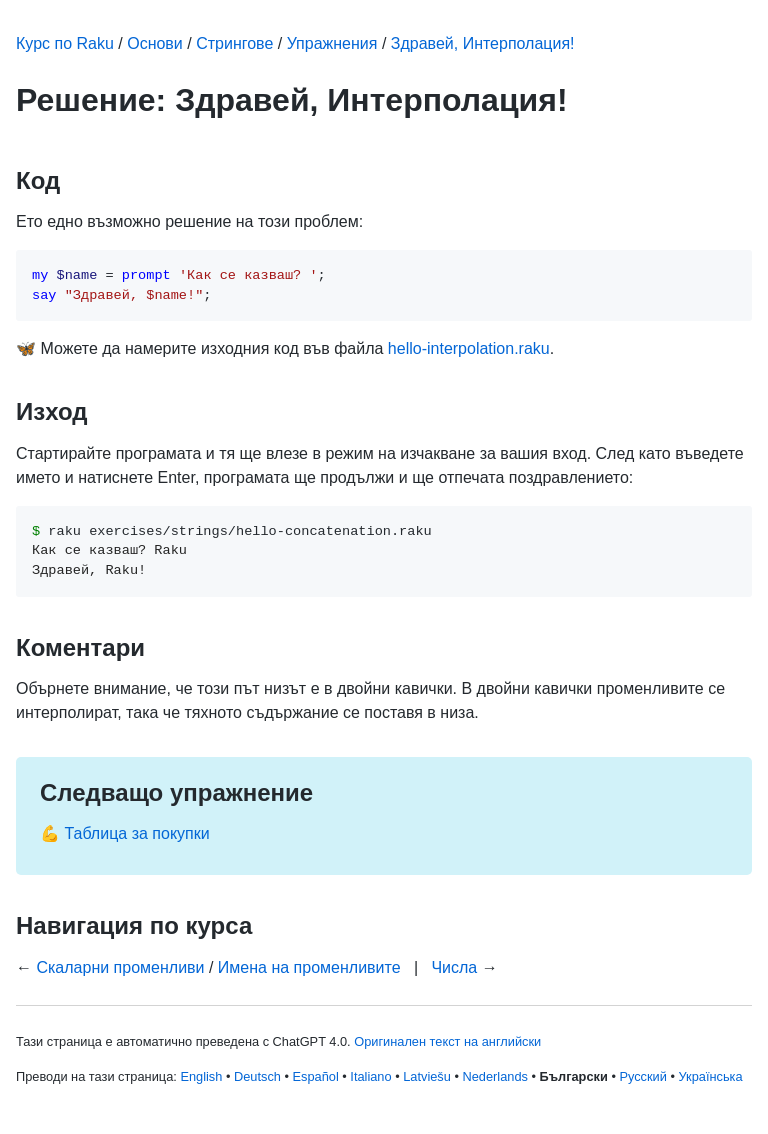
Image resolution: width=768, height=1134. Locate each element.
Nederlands (494, 1076)
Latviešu (427, 1076)
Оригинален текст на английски (447, 1041)
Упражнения (332, 43)
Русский (642, 1076)
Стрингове (234, 43)
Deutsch (257, 1076)
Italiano (370, 1076)
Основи (155, 43)
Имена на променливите (309, 967)
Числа (454, 967)
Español (316, 1076)
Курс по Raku (65, 43)
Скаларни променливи (120, 967)
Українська (711, 1076)
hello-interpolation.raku (469, 348)
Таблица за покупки (136, 833)
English (201, 1076)
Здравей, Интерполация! (483, 43)
